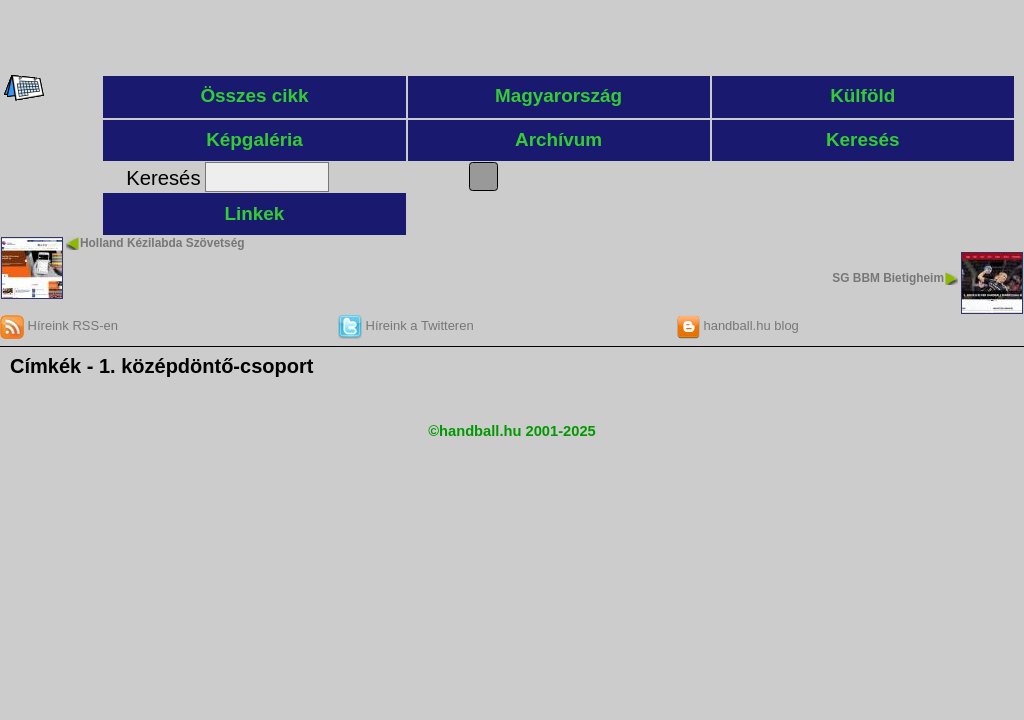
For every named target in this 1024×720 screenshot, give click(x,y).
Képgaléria (254, 139)
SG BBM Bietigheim (888, 278)
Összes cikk (254, 95)
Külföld (862, 95)
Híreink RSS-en (59, 325)
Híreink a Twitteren (406, 325)
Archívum (558, 139)
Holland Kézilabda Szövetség (162, 243)
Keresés (863, 139)
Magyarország (558, 95)
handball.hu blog (737, 325)
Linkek (255, 213)
